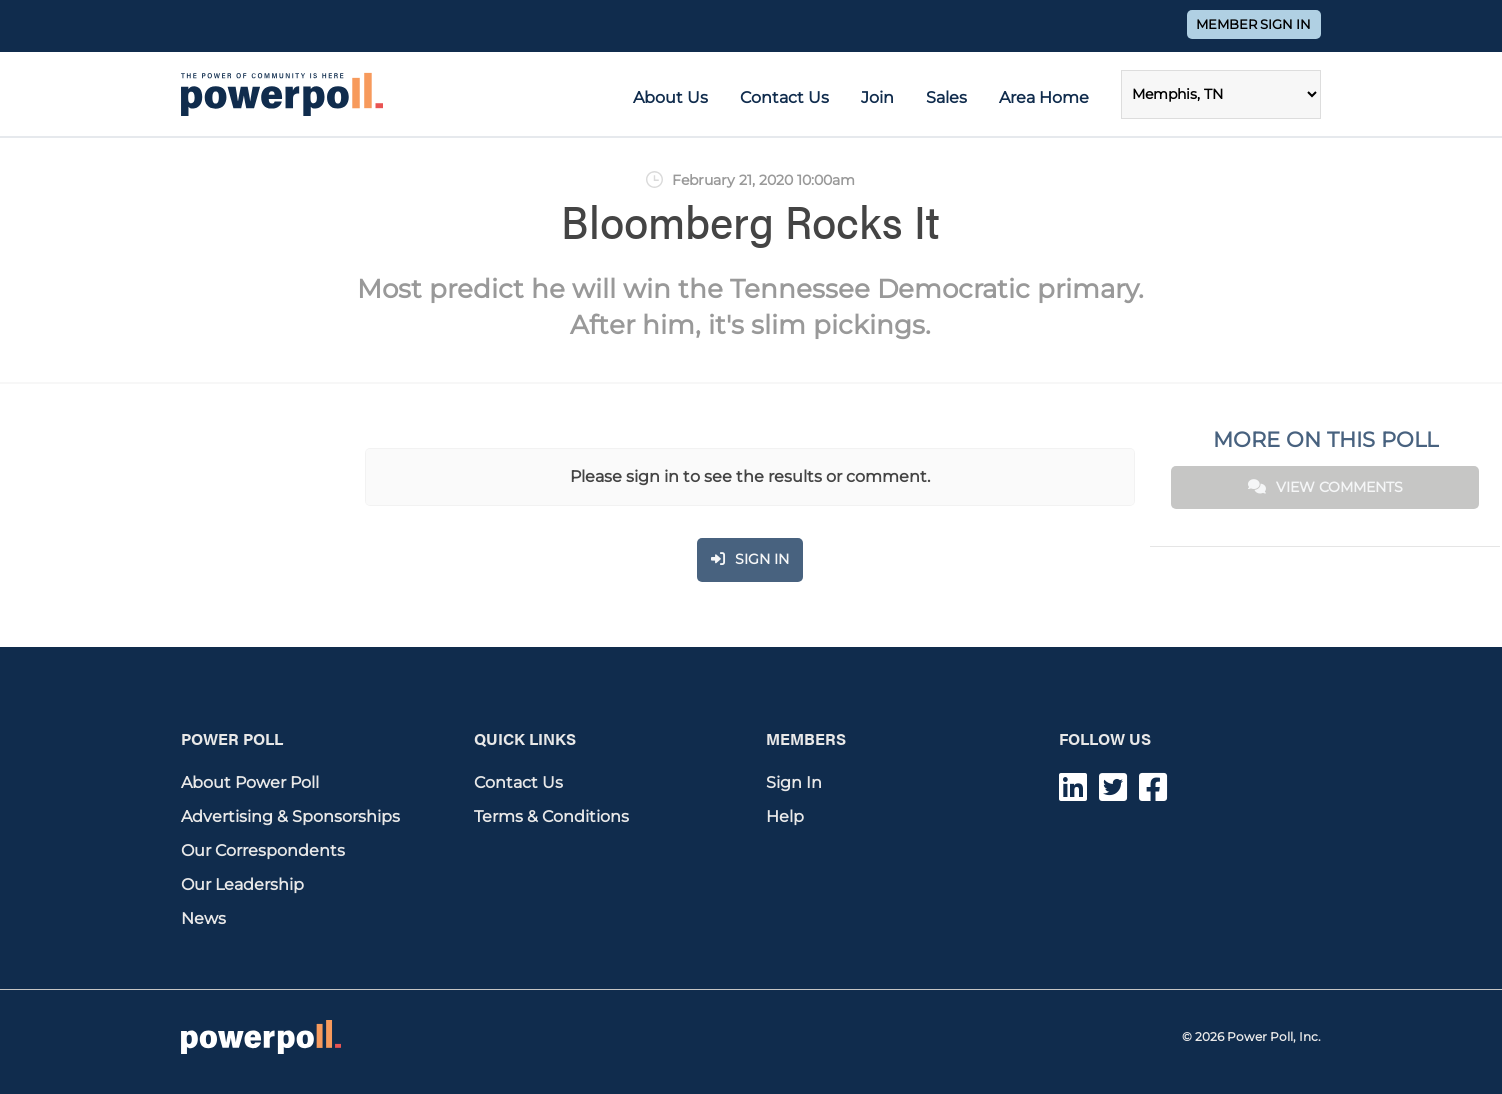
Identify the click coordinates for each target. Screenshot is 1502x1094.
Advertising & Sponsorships (290, 816)
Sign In (794, 782)
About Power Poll (250, 782)
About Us (670, 97)
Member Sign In (1253, 24)
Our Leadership (242, 884)
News (203, 918)
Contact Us (784, 97)
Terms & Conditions (551, 816)
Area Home (1044, 97)
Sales (946, 97)
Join (877, 97)
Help (785, 816)
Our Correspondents (263, 850)
